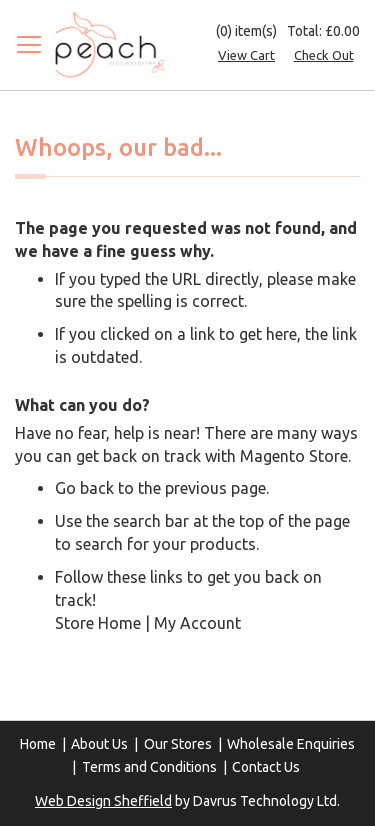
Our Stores (178, 744)
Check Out (324, 55)
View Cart (246, 55)
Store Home (98, 623)
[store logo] (110, 45)
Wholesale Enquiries (291, 744)
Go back (84, 488)
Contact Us (266, 767)
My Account (197, 623)
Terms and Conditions (149, 767)
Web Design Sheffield (103, 801)
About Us (99, 744)
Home (38, 744)
